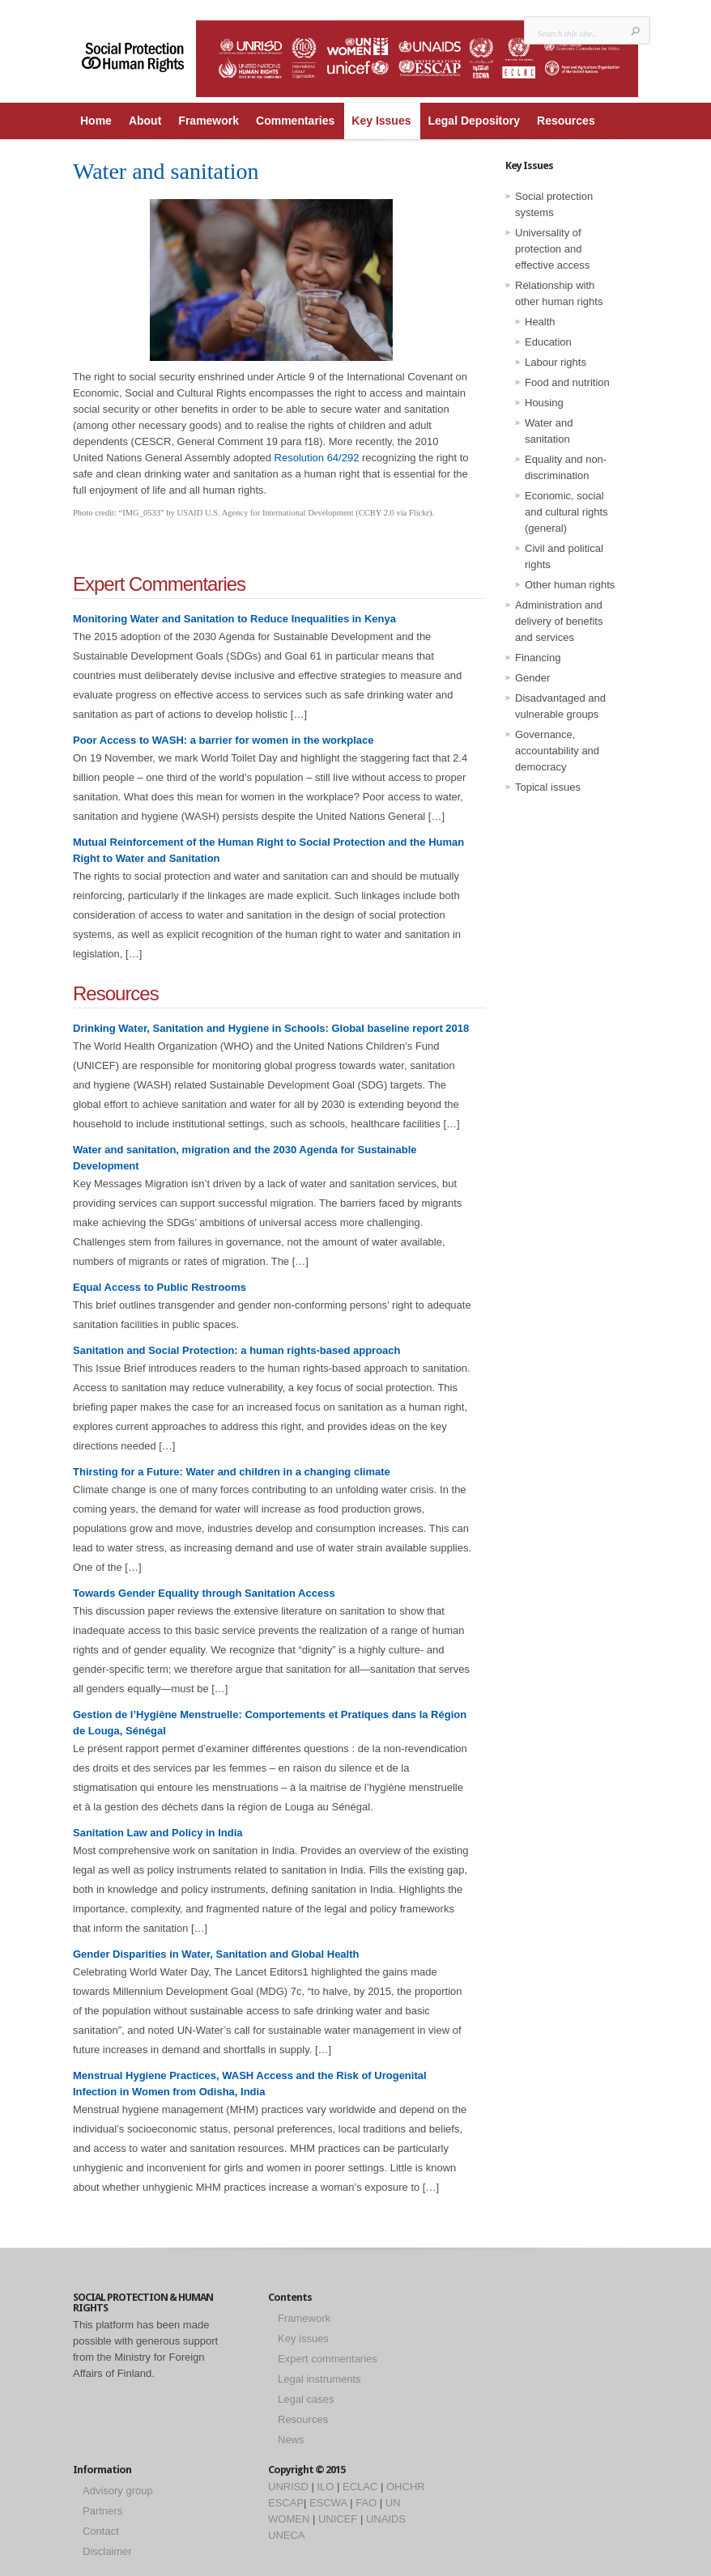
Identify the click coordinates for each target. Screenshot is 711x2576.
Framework (208, 120)
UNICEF (337, 2519)
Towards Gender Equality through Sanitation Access (204, 1593)
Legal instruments (319, 2379)
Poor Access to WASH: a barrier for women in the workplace (223, 740)
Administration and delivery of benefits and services (558, 621)
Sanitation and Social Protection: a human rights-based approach (237, 1350)
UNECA (286, 2535)
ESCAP (286, 2503)
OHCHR (405, 2487)
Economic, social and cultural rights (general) (566, 512)
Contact (101, 2531)
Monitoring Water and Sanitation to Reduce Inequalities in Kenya (234, 619)
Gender (532, 678)
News (291, 2440)
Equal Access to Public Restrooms (159, 1287)
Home (96, 120)
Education (548, 342)
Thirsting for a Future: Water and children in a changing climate (231, 1472)
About (145, 120)
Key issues (303, 2338)
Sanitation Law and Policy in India (157, 1833)
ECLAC (360, 2487)
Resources (566, 120)
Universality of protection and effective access (552, 249)
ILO (325, 2487)
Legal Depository (474, 120)
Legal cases (306, 2399)
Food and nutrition (567, 382)
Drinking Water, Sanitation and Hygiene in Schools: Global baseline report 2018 (271, 1028)
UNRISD (288, 2487)
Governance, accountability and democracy (557, 750)
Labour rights (555, 362)
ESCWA (328, 2503)
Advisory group (118, 2491)
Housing (544, 403)
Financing (537, 657)
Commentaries (295, 120)
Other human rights (570, 585)
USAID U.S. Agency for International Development (265, 512)
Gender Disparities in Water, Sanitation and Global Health (216, 1954)
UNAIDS (386, 2519)
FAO (366, 2503)
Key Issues (381, 120)
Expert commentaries (327, 2359)
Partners (102, 2511)
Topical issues (548, 787)
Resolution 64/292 (318, 458)
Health (540, 322)
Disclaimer (107, 2551)
